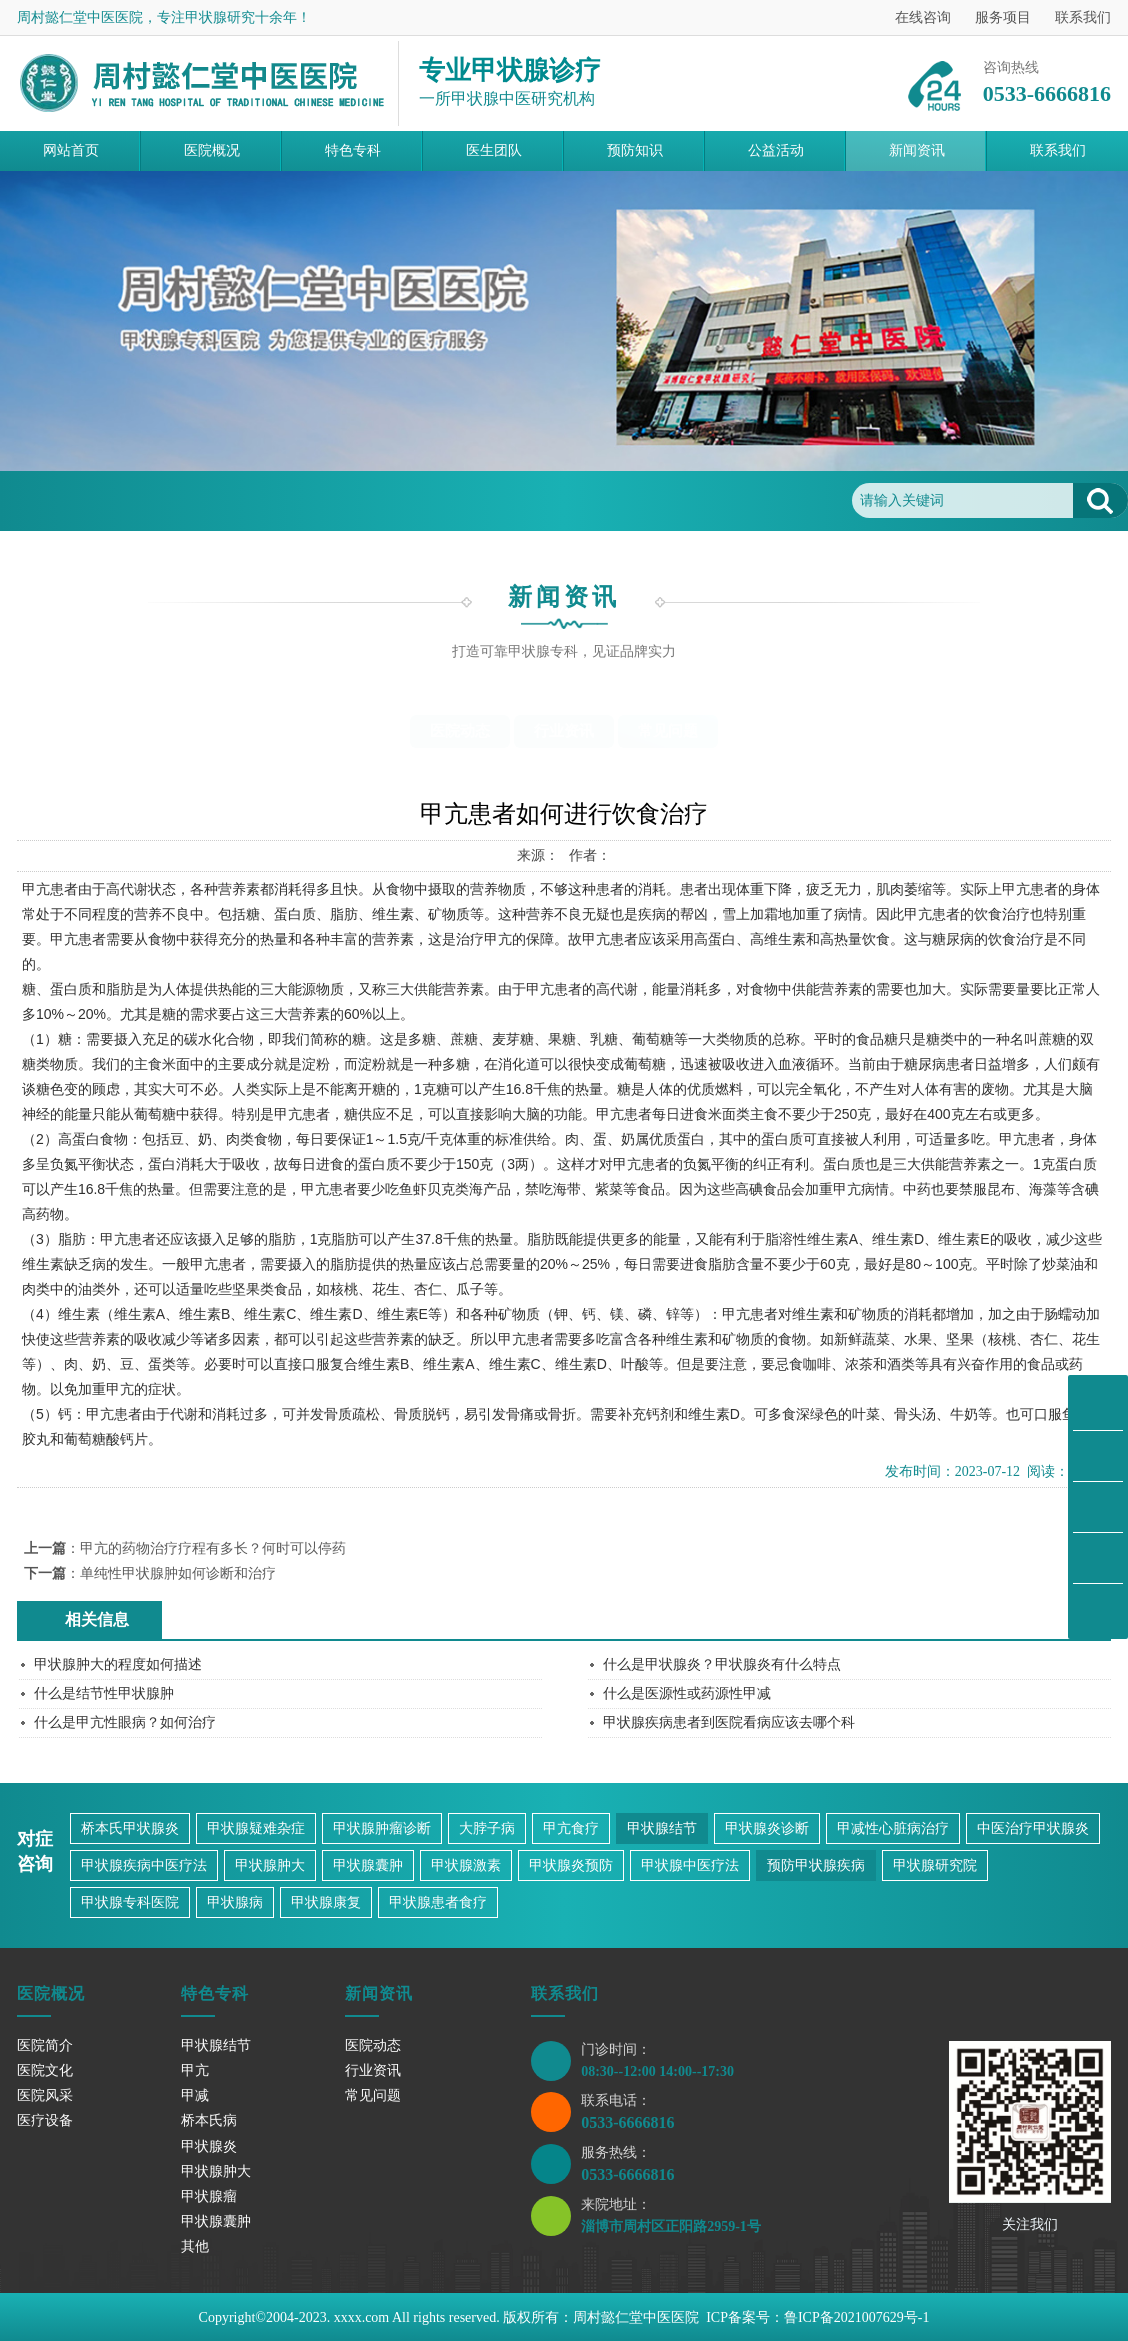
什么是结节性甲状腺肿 (104, 1693)
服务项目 (1003, 17)
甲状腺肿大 (270, 1865)
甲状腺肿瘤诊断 (382, 1828)
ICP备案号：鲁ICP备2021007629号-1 (817, 2317)
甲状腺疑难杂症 (256, 1828)
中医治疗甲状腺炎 (1033, 1828)
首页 (105, 500)
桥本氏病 (209, 2120)
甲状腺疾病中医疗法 (144, 1865)
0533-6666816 (627, 2122)
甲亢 (195, 2070)
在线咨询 (923, 17)
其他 (195, 2246)
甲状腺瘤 (209, 2196)
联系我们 (1083, 17)
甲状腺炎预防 (571, 1865)
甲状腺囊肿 (368, 1865)
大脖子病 (487, 1828)
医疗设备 (45, 2120)
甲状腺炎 (209, 2146)
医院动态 (460, 731)
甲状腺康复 (326, 1902)
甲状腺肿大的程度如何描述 (118, 1664)
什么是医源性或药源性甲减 (687, 1693)
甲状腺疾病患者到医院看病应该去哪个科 (729, 1722)
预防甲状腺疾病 (816, 1865)
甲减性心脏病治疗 (893, 1828)
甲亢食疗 (571, 1828)
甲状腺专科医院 (130, 1902)
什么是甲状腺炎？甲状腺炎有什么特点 (722, 1664)
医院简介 (45, 2045)
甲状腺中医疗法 (690, 1865)
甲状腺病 (235, 1902)
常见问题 (253, 500)
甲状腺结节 (662, 1828)
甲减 (195, 2095)
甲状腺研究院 (935, 1865)
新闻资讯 (172, 500)
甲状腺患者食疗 (438, 1902)
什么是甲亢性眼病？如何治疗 (125, 1722)
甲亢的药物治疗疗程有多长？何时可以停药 (213, 1548)
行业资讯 (564, 731)
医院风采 (45, 2095)
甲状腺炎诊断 (767, 1828)
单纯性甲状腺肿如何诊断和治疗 (178, 1573)
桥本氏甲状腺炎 (130, 1828)
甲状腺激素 (466, 1865)
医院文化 (45, 2070)
